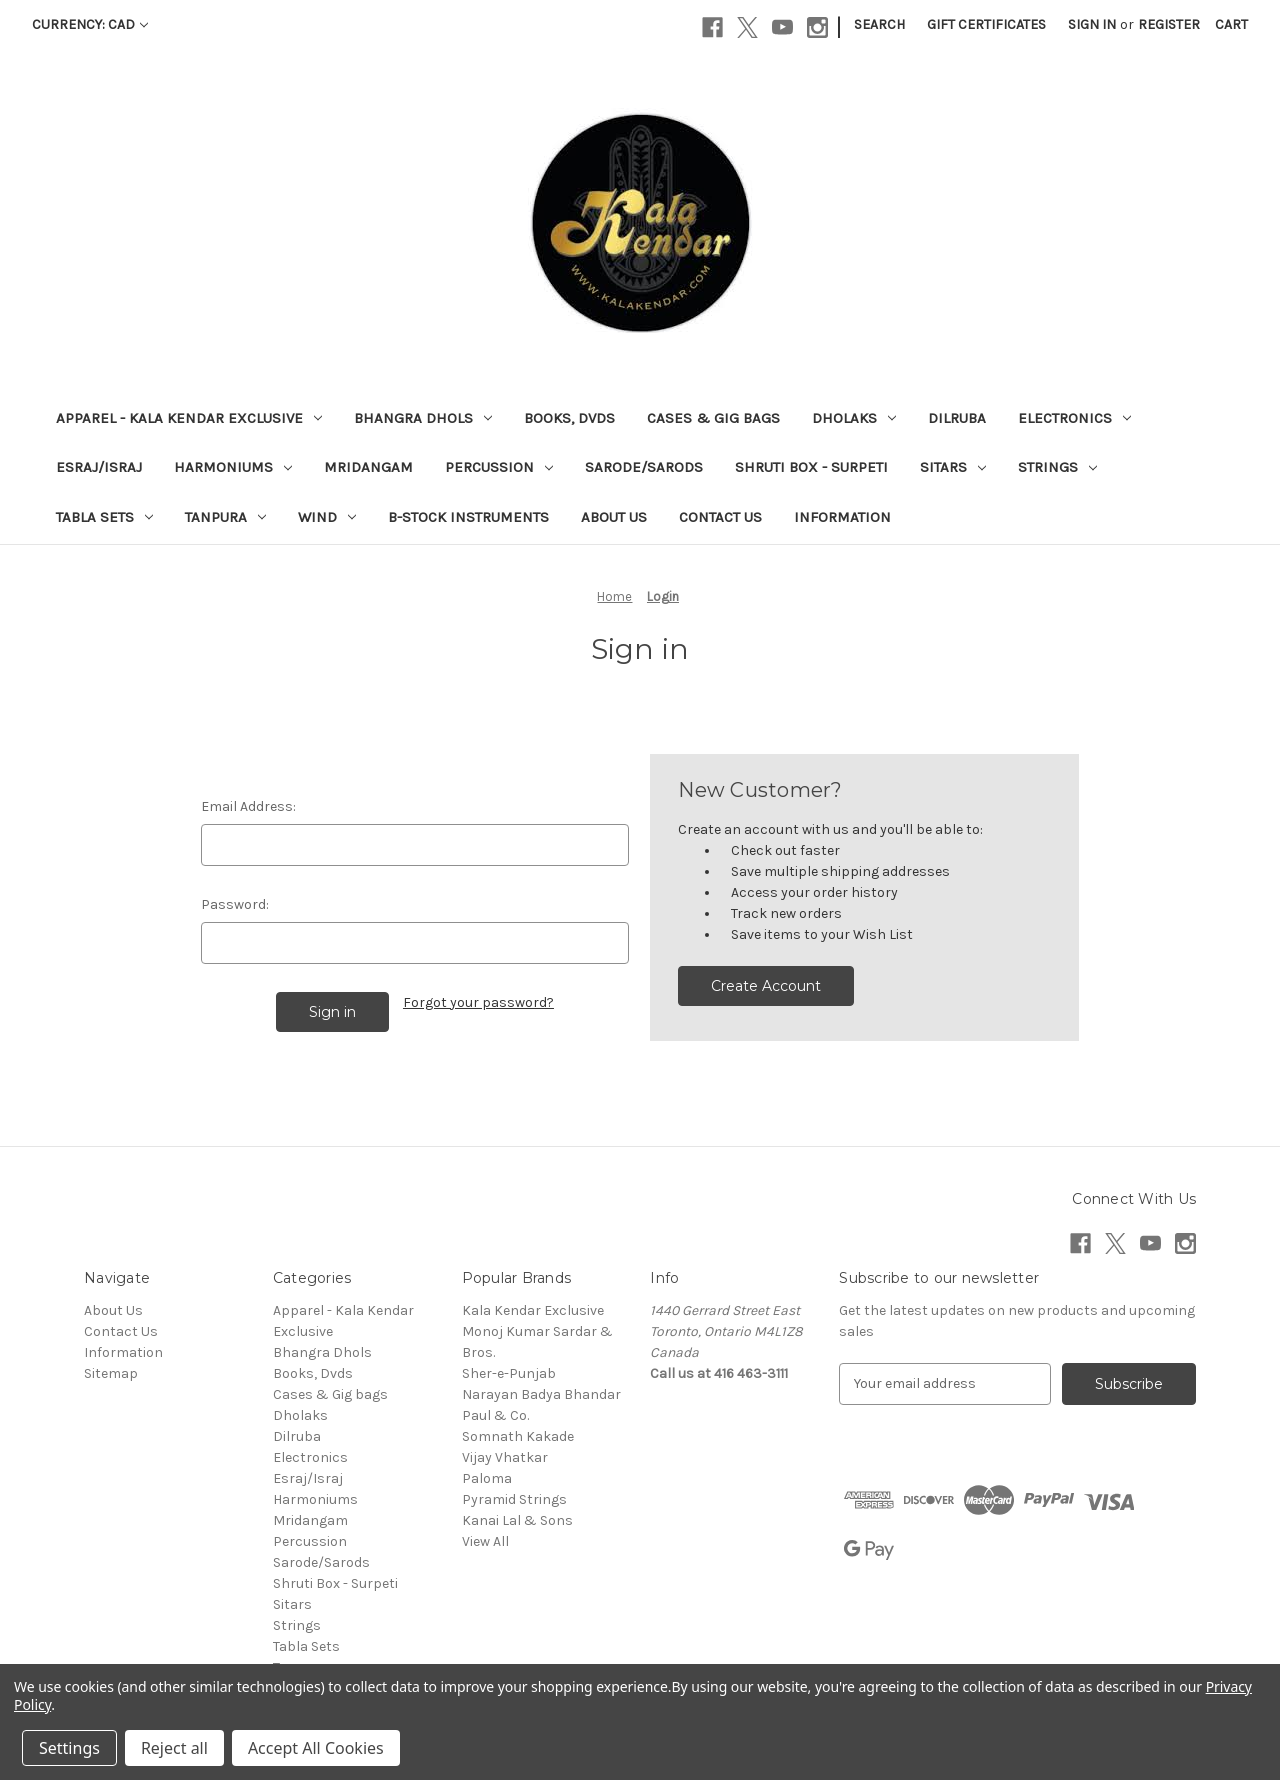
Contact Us (720, 517)
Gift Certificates (986, 24)
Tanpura (225, 517)
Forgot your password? (478, 1002)
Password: (235, 904)
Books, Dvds (569, 418)
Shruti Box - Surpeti (811, 467)
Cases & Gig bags (713, 418)
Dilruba (957, 418)
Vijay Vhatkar (505, 1457)
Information (842, 517)
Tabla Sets (104, 517)
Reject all (174, 1748)
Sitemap (111, 1373)
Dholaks (854, 418)
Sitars (953, 467)
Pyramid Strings (514, 1499)
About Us (614, 517)
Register (1169, 24)
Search (879, 24)
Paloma (487, 1478)
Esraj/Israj (99, 467)
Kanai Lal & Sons (517, 1520)
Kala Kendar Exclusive (533, 1310)
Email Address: (248, 806)
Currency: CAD (90, 24)
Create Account (766, 986)
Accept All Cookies (316, 1748)
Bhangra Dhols (423, 418)
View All (485, 1541)
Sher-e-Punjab (509, 1373)
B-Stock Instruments (468, 517)
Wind (327, 517)
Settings (69, 1748)
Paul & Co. (495, 1415)
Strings (1057, 467)
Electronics (1074, 418)
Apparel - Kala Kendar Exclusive (189, 418)
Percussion (499, 467)
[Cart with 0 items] (1231, 24)
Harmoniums (233, 467)
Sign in (1092, 24)
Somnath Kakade (518, 1436)
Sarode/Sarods (644, 467)
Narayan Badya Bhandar (541, 1394)
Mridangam (368, 467)
